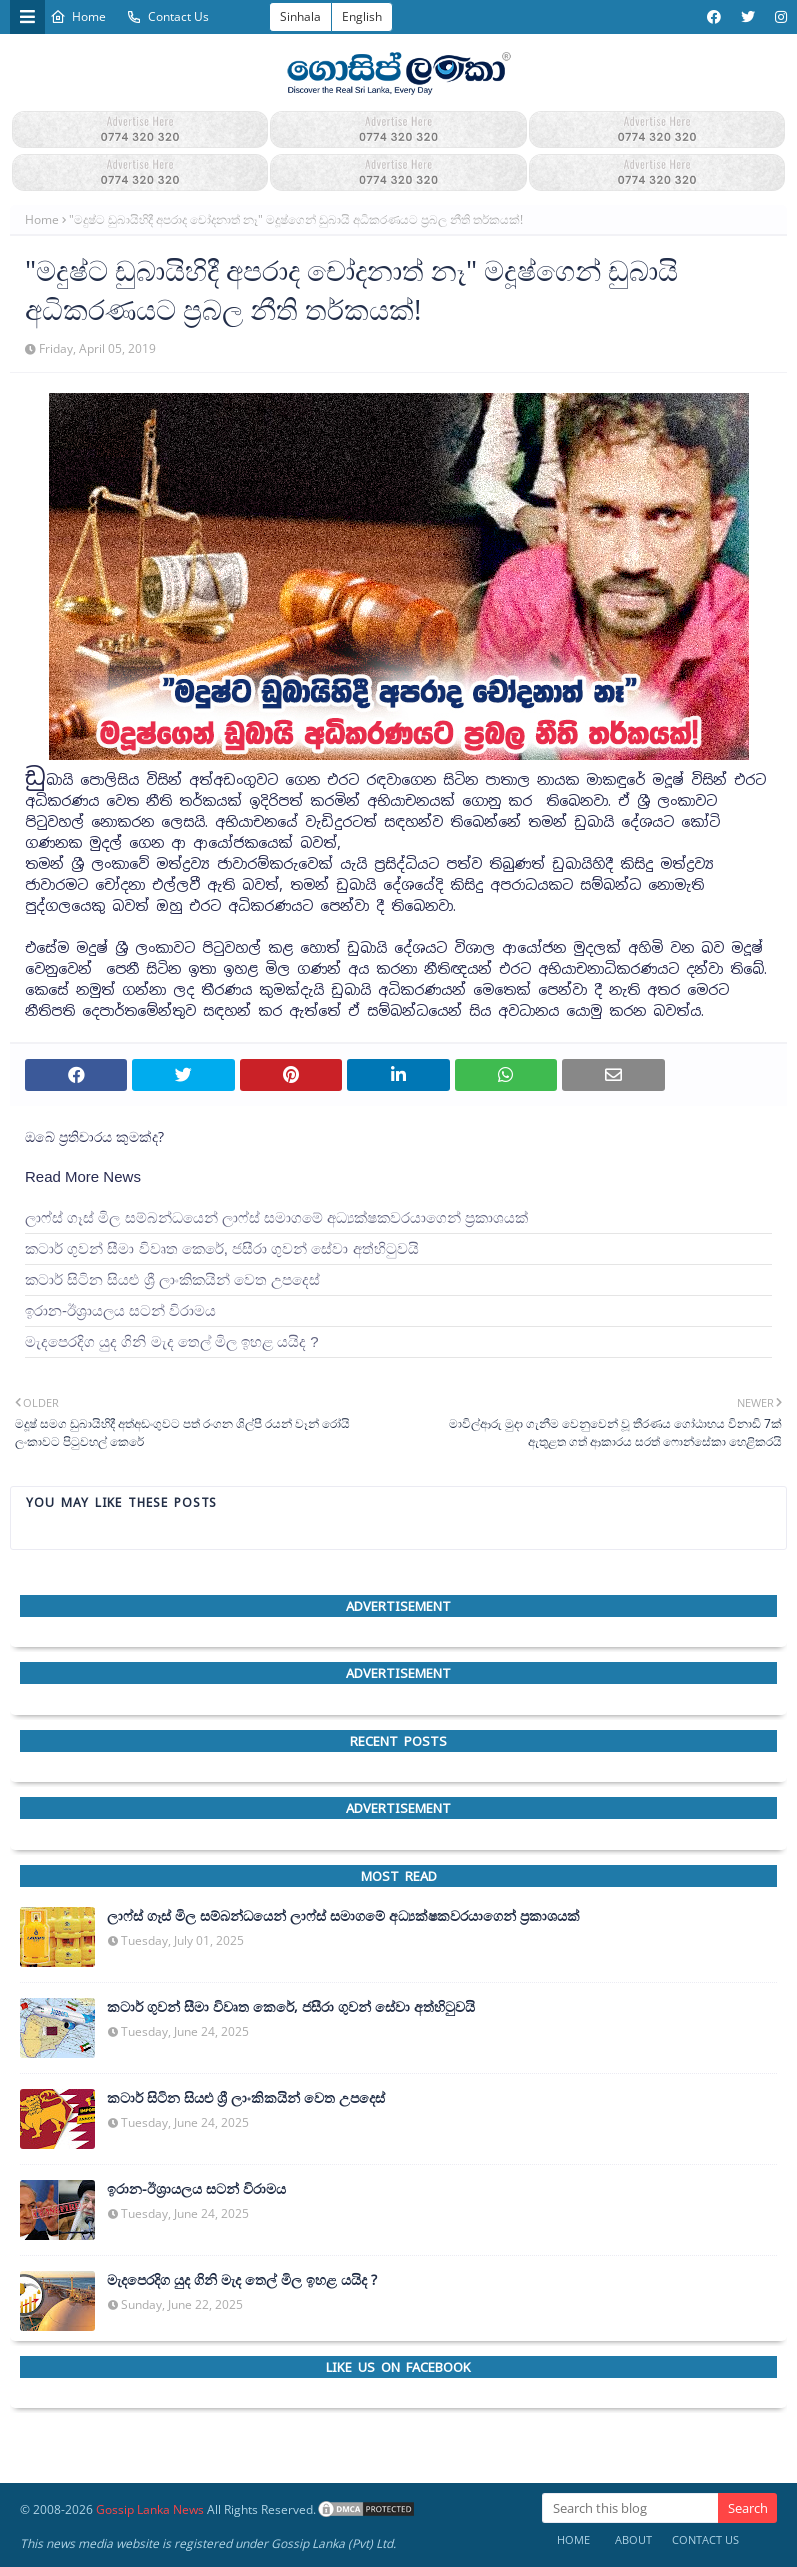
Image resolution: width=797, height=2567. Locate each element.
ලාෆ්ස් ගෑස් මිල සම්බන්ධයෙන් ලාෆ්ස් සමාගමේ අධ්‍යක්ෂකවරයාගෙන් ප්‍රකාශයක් (276, 1217)
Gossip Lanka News (150, 2509)
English (362, 16)
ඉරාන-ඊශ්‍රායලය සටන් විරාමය (120, 1310)
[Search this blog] (630, 2508)
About (633, 2539)
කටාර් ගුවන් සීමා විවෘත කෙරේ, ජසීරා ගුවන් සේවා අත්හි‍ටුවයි (222, 1248)
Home (78, 16)
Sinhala (300, 16)
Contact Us (167, 16)
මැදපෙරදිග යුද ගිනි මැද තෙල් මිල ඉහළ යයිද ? (172, 1341)
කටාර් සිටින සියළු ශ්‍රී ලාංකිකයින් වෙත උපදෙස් (172, 1279)
